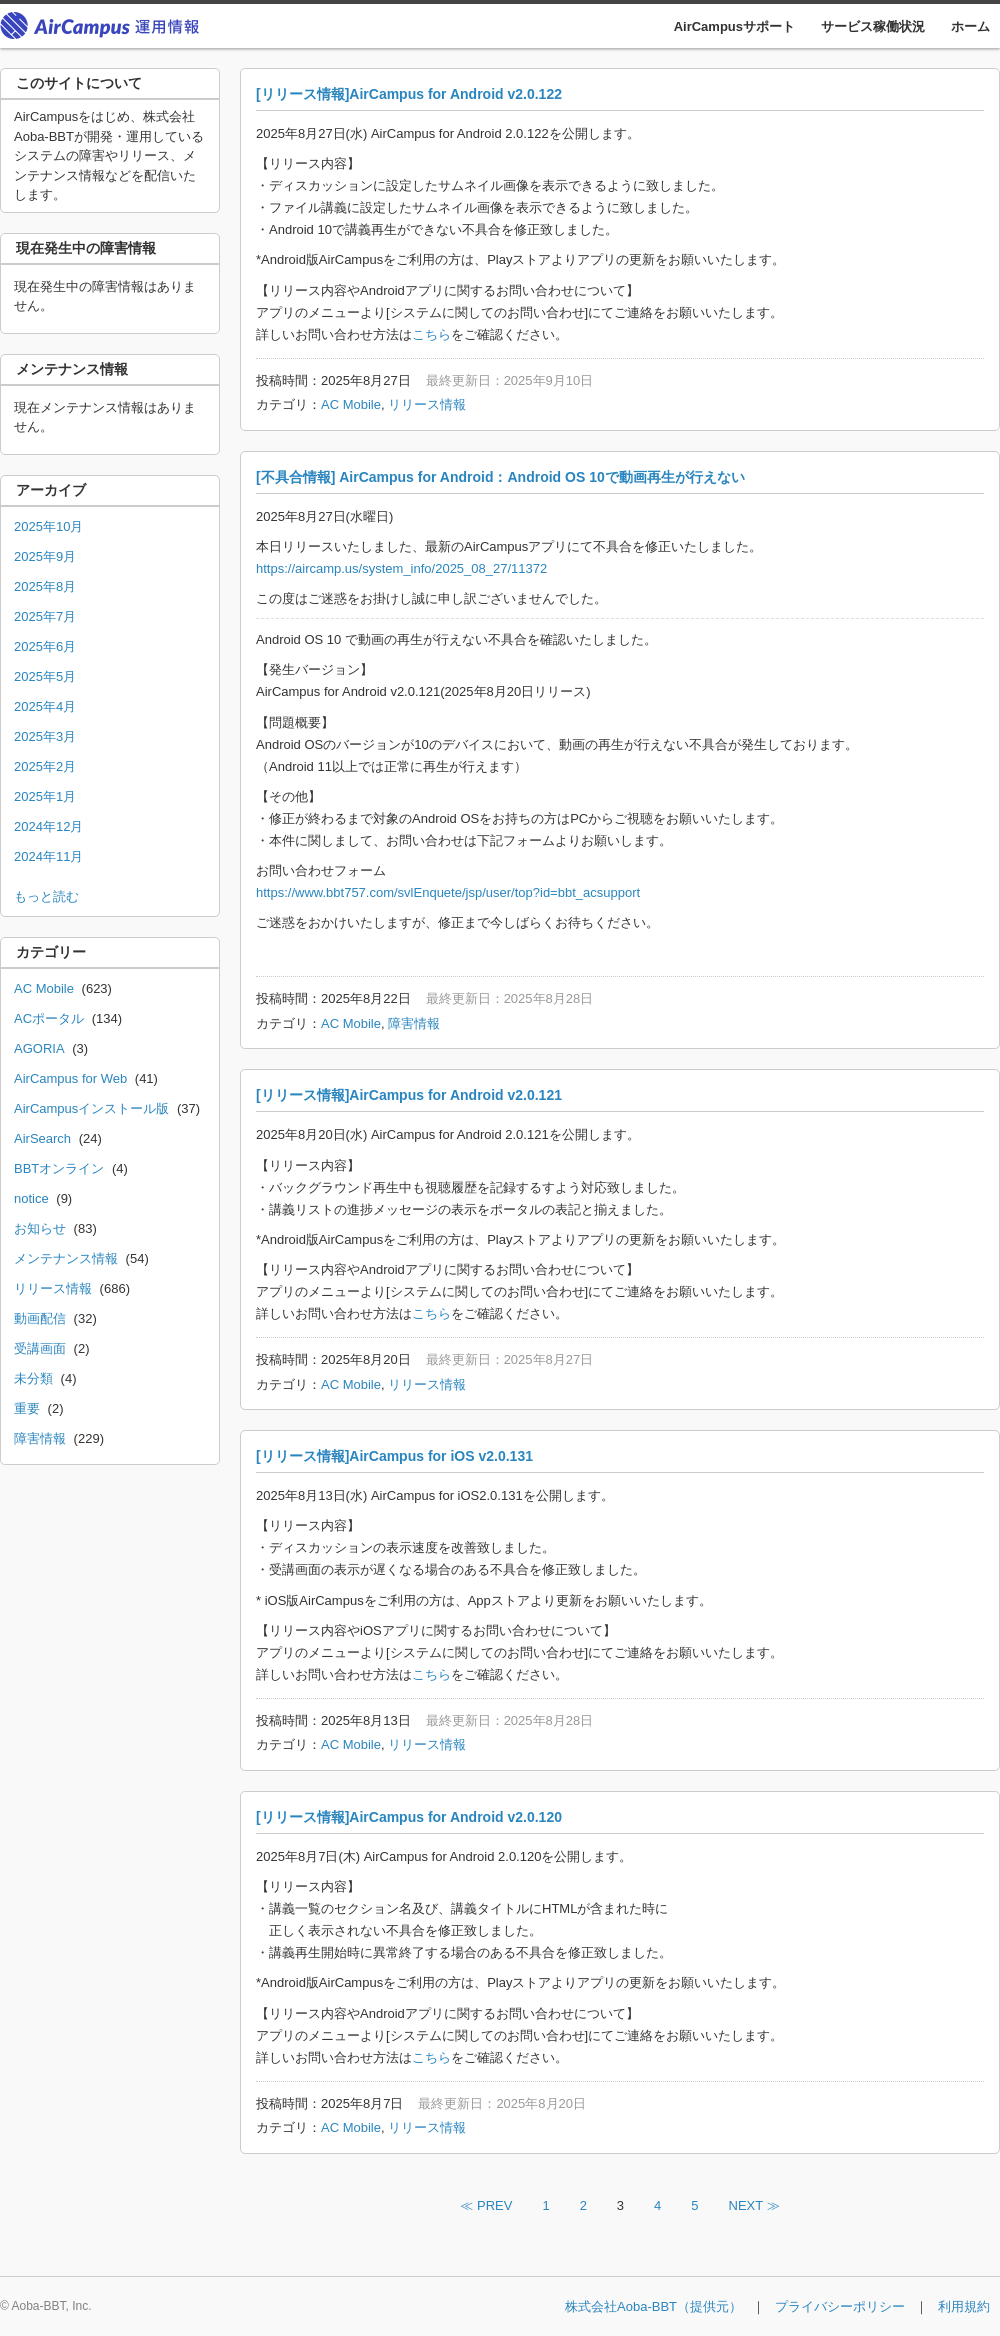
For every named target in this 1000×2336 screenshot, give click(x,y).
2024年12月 (48, 826)
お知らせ (40, 1228)
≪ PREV (486, 2205)
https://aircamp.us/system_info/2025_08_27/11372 (401, 568)
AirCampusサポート (734, 26)
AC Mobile (351, 404)
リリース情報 (427, 404)
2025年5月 (45, 676)
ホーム (970, 26)
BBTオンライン (59, 1168)
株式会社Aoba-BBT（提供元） (653, 2306)
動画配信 (40, 1318)
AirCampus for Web (70, 1078)
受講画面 (40, 1348)
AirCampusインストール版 (91, 1108)
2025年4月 (45, 706)
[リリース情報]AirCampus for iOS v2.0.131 (394, 1456)
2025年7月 (45, 616)
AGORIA (39, 1048)
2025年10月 (48, 526)
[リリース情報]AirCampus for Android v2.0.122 (409, 94)
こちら (431, 334)
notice (31, 1198)
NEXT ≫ (754, 2205)
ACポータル (49, 1018)
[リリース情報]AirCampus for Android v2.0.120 (409, 1817)
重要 (27, 1408)
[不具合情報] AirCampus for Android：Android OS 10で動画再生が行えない (500, 477)
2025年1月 (45, 796)
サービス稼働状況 (873, 26)
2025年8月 (45, 586)
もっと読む (46, 896)
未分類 (33, 1378)
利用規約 (964, 2306)
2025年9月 (45, 556)
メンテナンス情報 (66, 1258)
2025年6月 (45, 646)
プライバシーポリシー (840, 2306)
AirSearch (42, 1138)
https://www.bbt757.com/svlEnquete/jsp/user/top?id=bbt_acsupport (448, 892)
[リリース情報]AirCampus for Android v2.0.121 (409, 1095)
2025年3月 (45, 736)
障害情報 (414, 1023)
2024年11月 (48, 856)
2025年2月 (45, 766)
